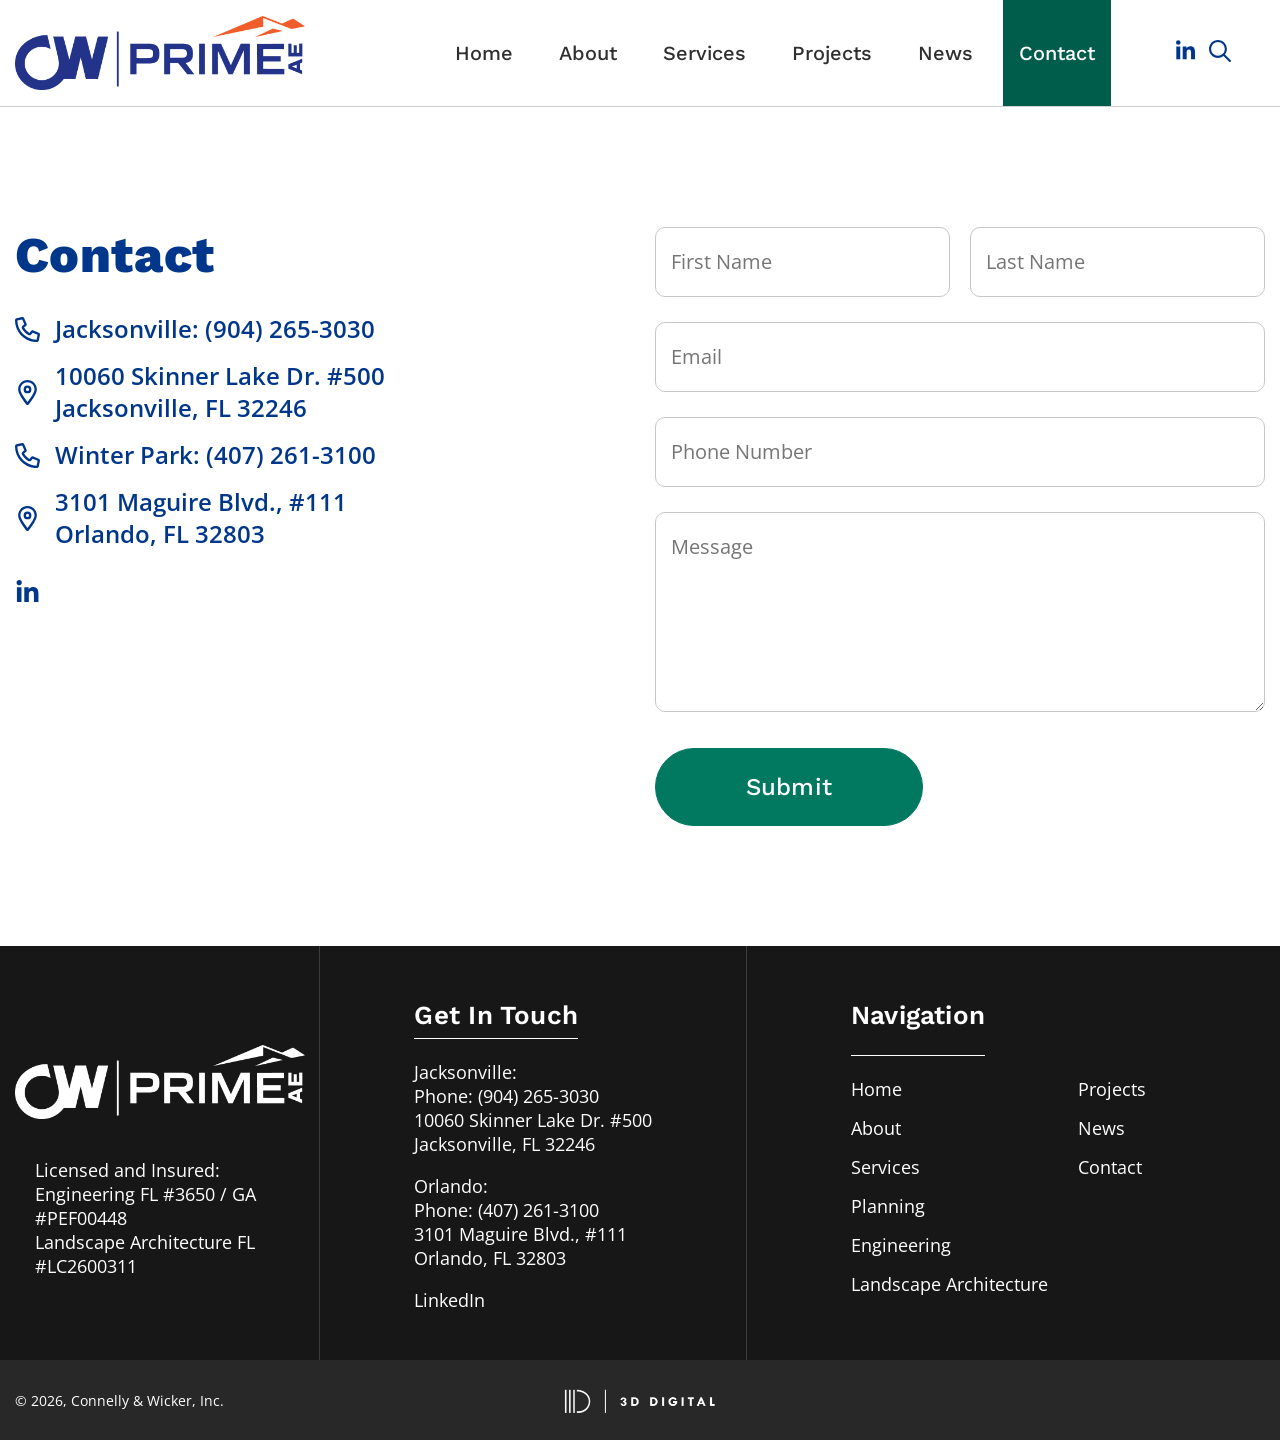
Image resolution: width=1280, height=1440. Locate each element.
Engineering (901, 1245)
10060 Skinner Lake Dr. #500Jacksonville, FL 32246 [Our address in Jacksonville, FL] (533, 1132)
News (945, 53)
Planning (888, 1206)
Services (704, 53)
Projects (832, 53)
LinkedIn (449, 1300)
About (588, 53)
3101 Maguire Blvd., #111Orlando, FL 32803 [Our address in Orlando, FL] (520, 1246)
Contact (1057, 53)
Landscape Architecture (949, 1284)
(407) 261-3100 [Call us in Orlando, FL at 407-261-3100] (538, 1210)
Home (484, 53)
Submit (789, 787)
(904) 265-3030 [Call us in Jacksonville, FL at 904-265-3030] (538, 1096)
